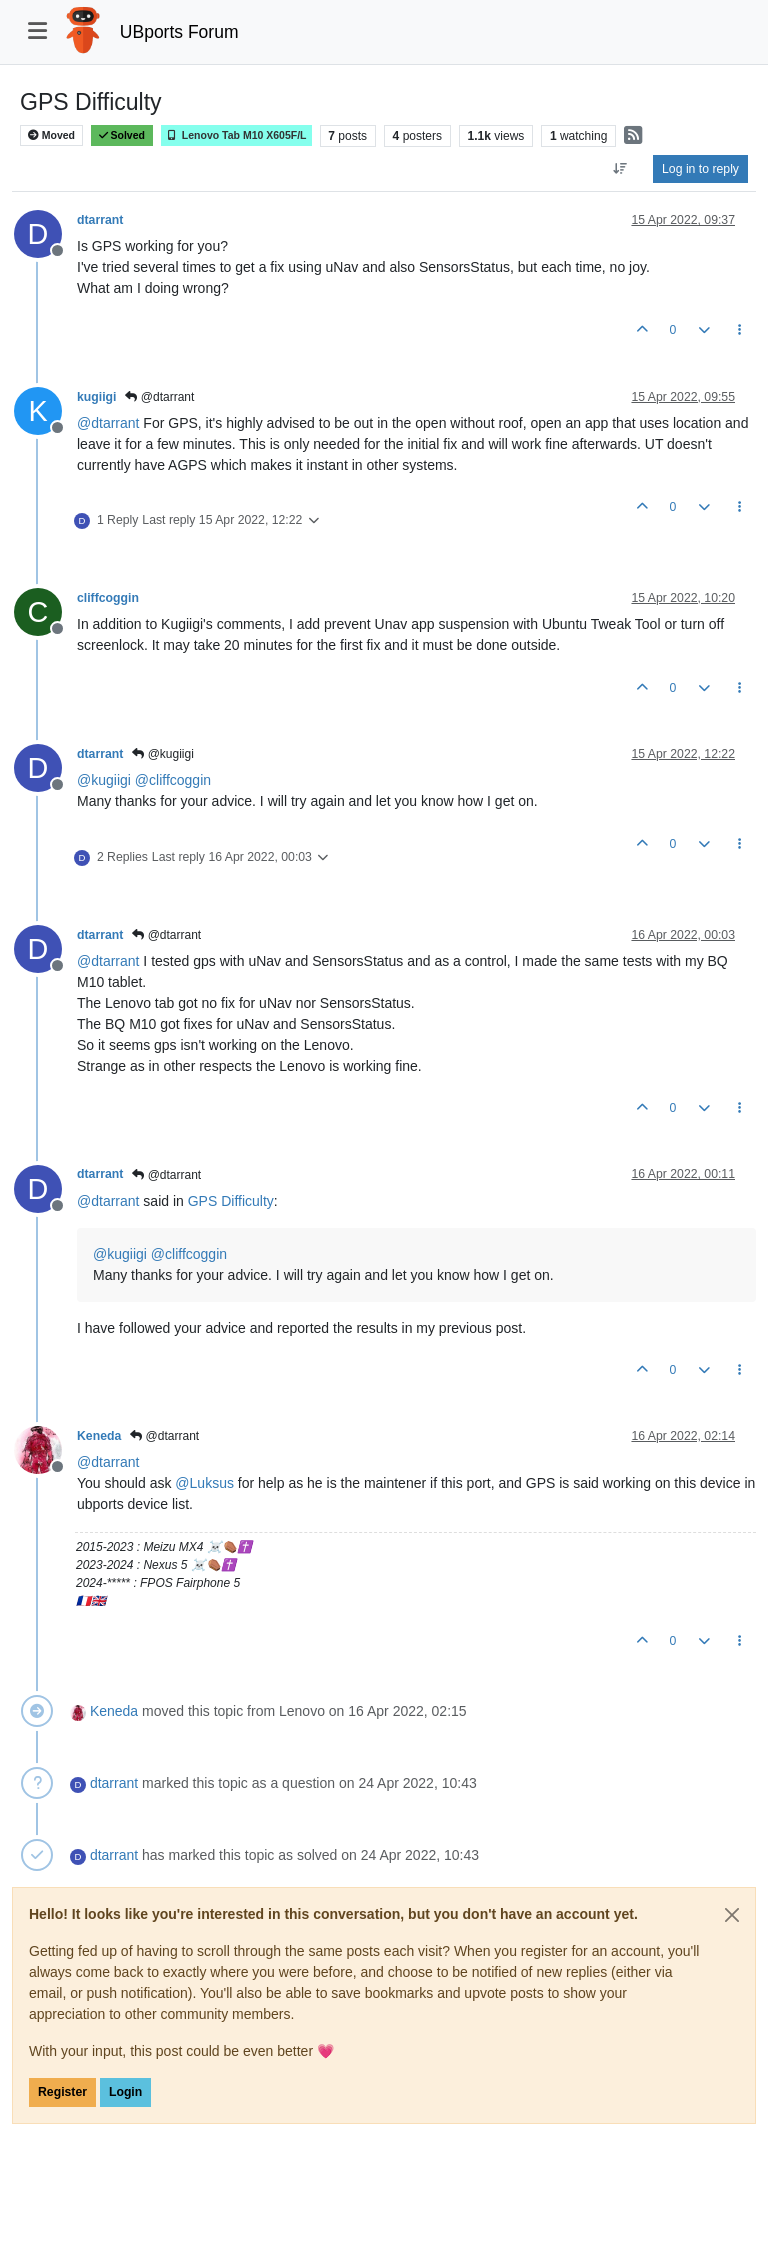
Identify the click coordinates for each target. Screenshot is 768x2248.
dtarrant (100, 220)
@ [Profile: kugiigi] (104, 780)
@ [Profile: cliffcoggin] (173, 780)
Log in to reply (700, 169)
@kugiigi (163, 754)
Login (125, 2092)
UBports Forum (179, 32)
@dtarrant (159, 397)
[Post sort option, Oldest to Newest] (620, 169)
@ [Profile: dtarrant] (108, 423)
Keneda (99, 1436)
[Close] (732, 1915)
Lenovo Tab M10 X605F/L (236, 135)
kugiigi (96, 397)
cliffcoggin (108, 598)
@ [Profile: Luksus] (204, 1483)
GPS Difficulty (231, 1201)
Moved (51, 135)
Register (62, 2092)
